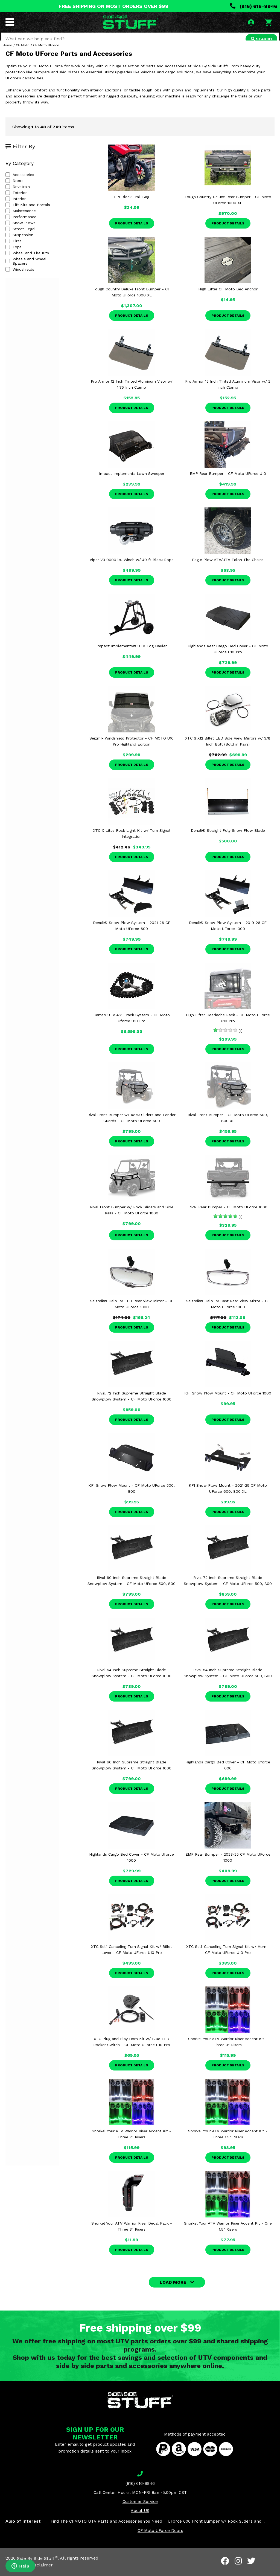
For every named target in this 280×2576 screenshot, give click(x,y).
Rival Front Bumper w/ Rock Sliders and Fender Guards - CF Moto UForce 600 (132, 1125)
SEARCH (260, 39)
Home (7, 53)
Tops (13, 255)
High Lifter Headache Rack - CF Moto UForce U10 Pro (228, 1026)
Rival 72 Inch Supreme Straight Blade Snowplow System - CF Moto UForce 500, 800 (228, 1588)
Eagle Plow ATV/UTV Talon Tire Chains (228, 567)
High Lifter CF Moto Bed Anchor (228, 297)
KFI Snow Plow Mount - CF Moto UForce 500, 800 (131, 1496)
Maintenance (20, 218)
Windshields (19, 273)
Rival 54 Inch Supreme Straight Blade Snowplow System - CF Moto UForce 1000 (131, 1681)
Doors (14, 188)
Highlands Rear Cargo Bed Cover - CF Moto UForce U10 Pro (228, 657)
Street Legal (20, 237)
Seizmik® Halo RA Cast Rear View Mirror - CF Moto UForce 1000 (228, 1312)
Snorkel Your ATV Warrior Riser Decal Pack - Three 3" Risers (131, 2234)
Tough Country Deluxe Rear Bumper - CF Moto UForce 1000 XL (228, 208)
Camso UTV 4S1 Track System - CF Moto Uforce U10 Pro (132, 1026)
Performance (20, 225)
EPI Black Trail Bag (131, 205)
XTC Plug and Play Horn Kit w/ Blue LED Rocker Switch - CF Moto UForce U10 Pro (131, 2049)
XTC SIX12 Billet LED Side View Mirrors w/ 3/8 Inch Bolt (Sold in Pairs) (227, 749)
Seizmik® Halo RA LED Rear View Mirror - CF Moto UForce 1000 (131, 1312)
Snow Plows (20, 231)
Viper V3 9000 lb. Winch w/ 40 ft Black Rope (132, 567)
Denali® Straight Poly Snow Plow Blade (228, 838)
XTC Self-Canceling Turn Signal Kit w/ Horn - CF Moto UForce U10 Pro (228, 1957)
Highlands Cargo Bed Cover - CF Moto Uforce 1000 (131, 1865)
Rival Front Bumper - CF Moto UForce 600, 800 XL (228, 1125)
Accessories (19, 182)
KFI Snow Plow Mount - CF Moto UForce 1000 (227, 1401)
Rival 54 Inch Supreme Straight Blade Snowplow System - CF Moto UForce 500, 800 (228, 1681)
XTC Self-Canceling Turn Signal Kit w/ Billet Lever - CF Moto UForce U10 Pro (131, 1957)
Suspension (19, 243)
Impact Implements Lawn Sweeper (131, 481)
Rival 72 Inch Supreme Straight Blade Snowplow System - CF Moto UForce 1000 (131, 1404)
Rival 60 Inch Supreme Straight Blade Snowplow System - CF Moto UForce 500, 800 (132, 1588)
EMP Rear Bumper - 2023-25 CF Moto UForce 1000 (227, 1865)
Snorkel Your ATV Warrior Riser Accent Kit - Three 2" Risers (131, 2142)
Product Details (131, 231)
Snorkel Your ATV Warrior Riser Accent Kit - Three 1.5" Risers (227, 2142)
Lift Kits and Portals (27, 212)
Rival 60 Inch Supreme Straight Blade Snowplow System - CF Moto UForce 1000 (131, 1773)
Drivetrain (17, 194)
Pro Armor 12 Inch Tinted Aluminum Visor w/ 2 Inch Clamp (227, 392)
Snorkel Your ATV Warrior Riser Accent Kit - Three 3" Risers (227, 2049)
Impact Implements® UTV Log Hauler (132, 654)
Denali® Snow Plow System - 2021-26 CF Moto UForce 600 (131, 933)
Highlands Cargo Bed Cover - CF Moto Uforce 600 (227, 1773)
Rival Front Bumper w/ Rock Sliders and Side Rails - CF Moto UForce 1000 (131, 1218)
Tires (13, 249)
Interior (15, 206)
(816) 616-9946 (253, 6)
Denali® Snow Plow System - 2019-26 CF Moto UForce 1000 (228, 933)
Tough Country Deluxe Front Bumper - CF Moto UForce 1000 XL (131, 300)
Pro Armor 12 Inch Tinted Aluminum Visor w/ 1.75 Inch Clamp (132, 392)
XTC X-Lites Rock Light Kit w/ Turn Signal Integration (131, 841)
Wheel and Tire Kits (27, 261)
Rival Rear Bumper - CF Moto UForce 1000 (227, 1215)
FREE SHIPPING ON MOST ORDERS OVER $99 (113, 6)
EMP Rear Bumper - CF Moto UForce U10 (228, 481)
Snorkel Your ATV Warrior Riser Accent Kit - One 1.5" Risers (228, 2234)
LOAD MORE (173, 2290)
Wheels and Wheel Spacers (34, 267)
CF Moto (23, 53)
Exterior (16, 200)
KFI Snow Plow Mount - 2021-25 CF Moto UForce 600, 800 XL (228, 1496)
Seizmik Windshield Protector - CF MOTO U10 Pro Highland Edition (131, 749)
